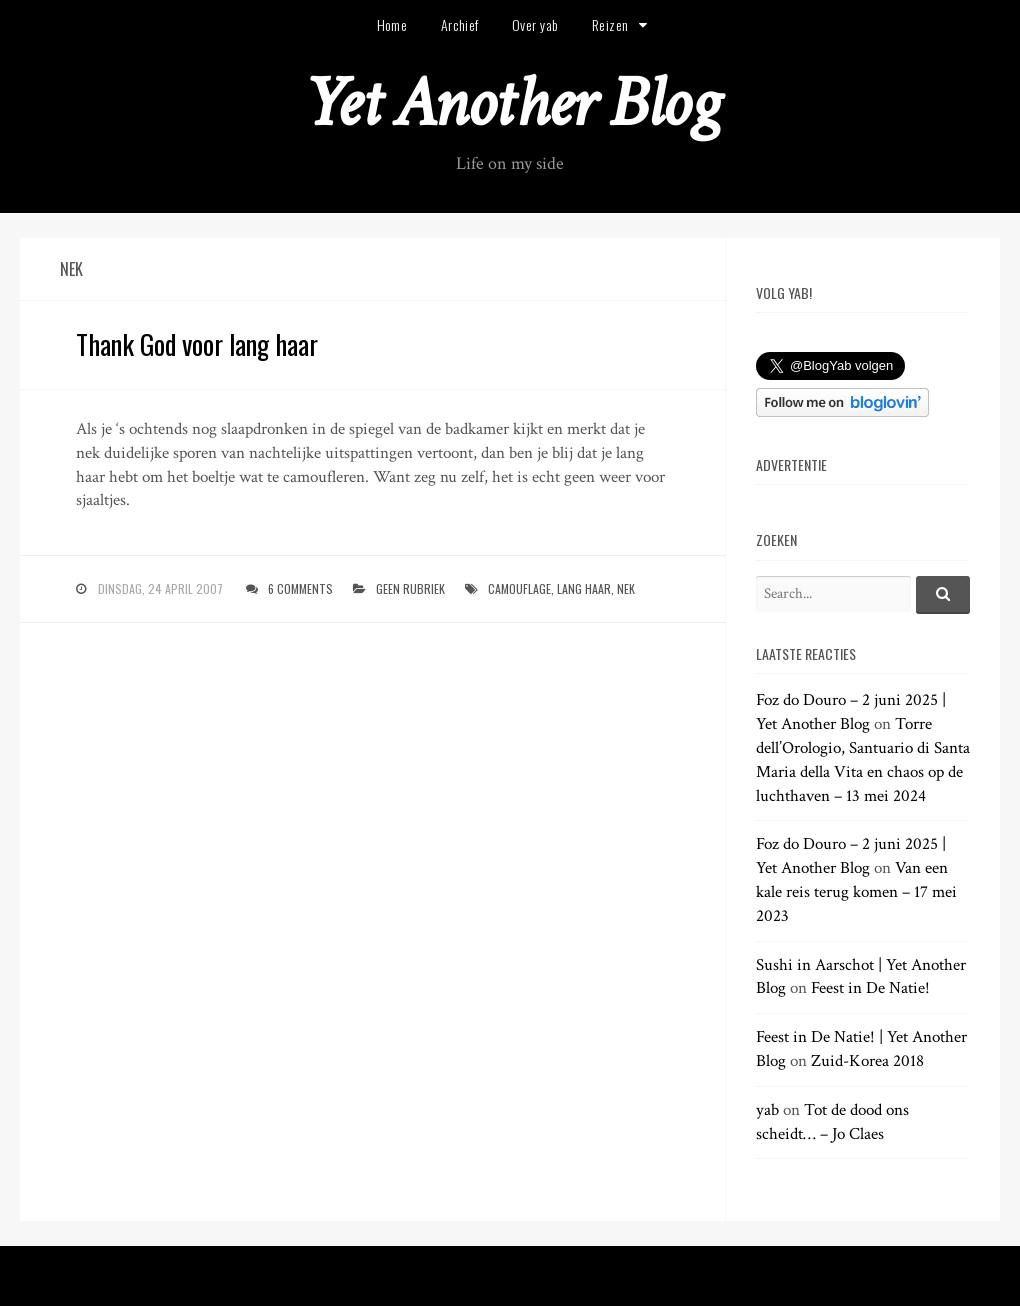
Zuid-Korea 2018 (867, 1061)
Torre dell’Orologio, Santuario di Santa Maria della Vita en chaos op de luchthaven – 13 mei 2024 (863, 759)
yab (767, 1110)
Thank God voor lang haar (197, 344)
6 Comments (300, 588)
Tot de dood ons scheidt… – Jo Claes (832, 1122)
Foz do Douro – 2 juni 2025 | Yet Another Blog (851, 712)
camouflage (519, 588)
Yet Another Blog (510, 103)
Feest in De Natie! (870, 988)
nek (626, 588)
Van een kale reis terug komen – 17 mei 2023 (856, 892)
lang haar (584, 588)
